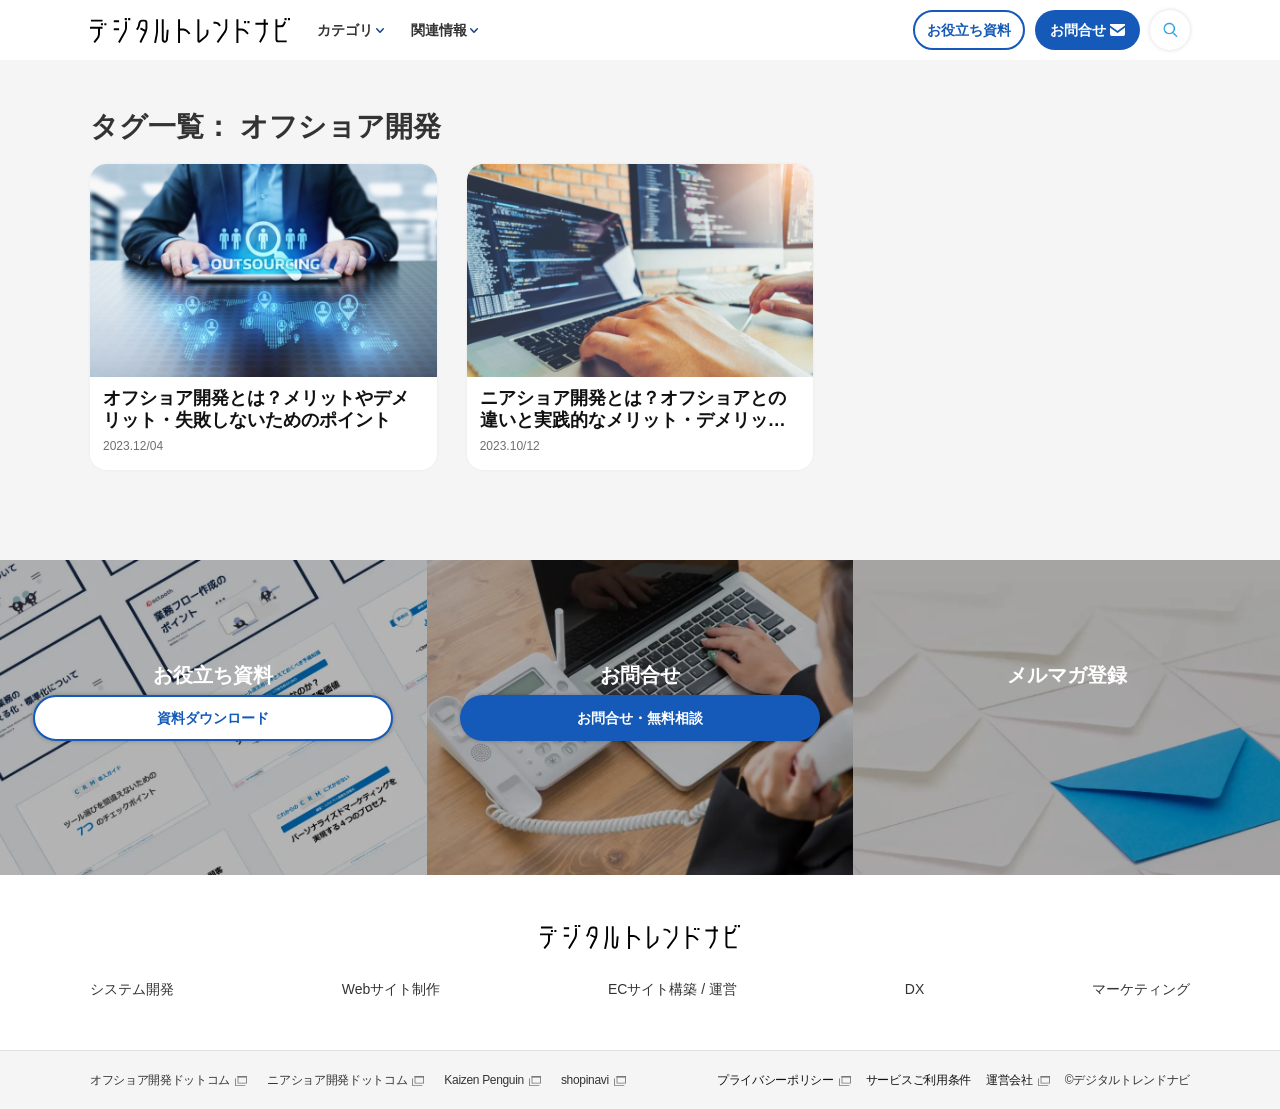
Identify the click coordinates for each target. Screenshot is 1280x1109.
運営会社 (1009, 1080)
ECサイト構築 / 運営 (672, 989)
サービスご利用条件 (918, 1080)
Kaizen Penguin (484, 1080)
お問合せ (1078, 30)
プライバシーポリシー (775, 1080)
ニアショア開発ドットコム (337, 1080)
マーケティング (1141, 989)
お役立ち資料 (969, 30)
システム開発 (132, 989)
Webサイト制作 (391, 989)
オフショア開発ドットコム (160, 1080)
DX (914, 989)
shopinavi (585, 1080)
